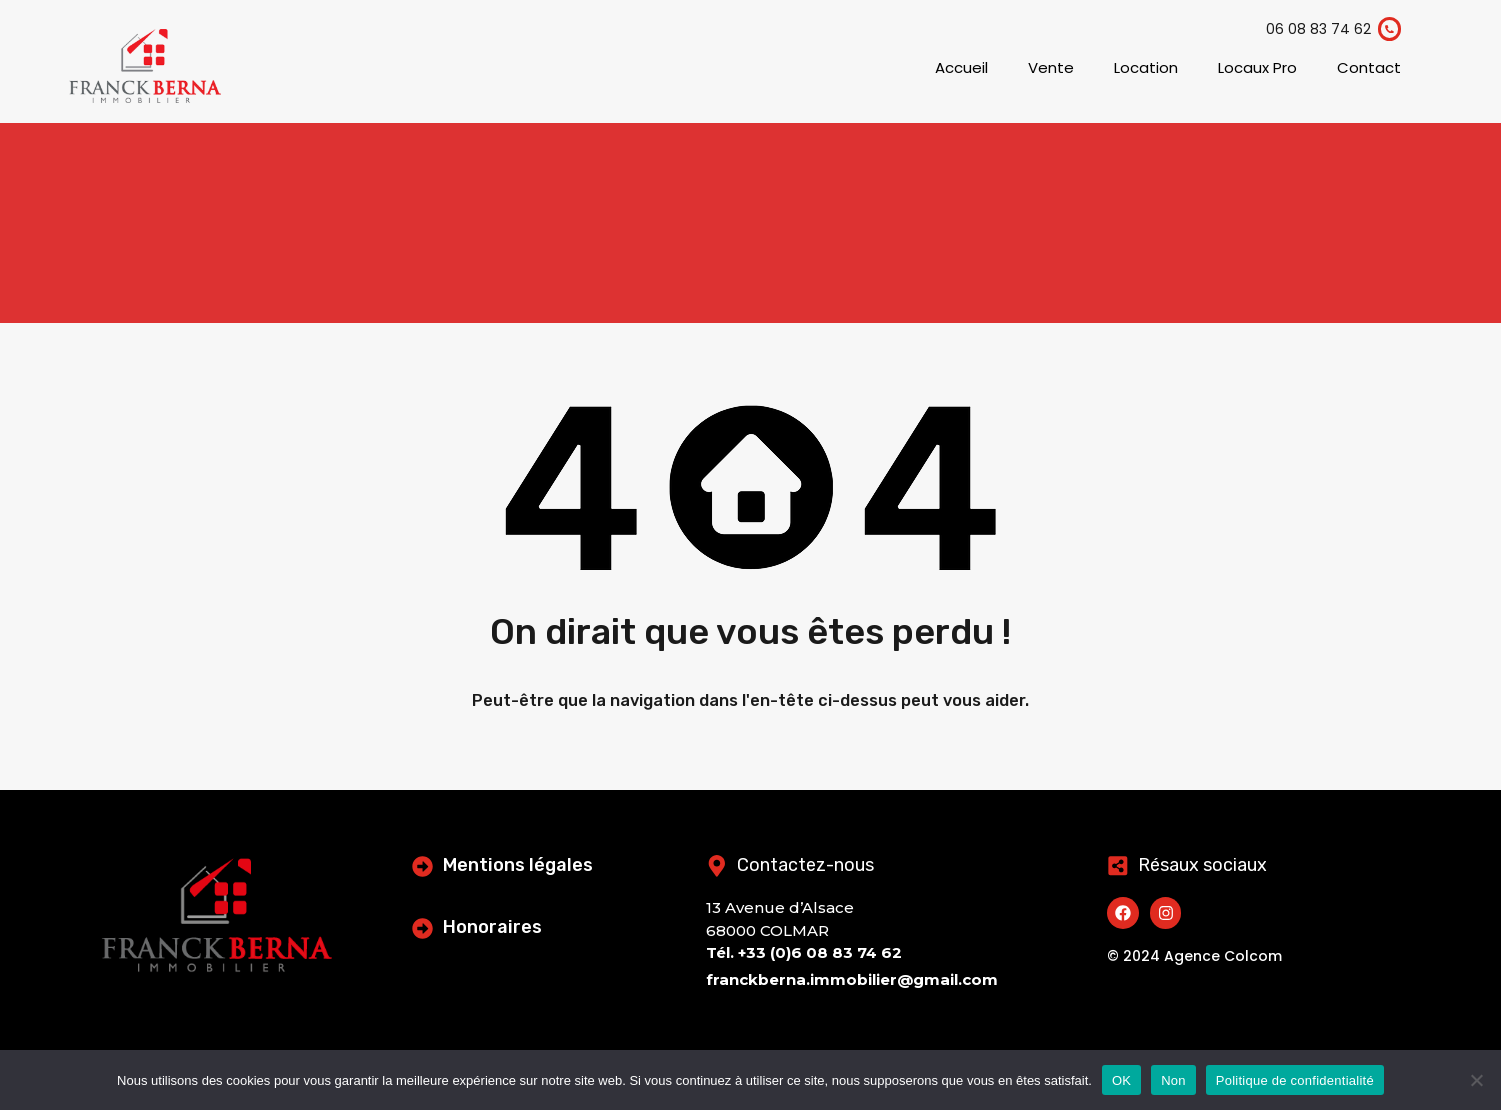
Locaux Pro (1257, 67)
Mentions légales (521, 865)
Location (1146, 67)
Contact (1369, 67)
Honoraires (495, 927)
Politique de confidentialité (1295, 1080)
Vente (1051, 67)
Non (1173, 1080)
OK (1121, 1080)
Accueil (961, 67)
